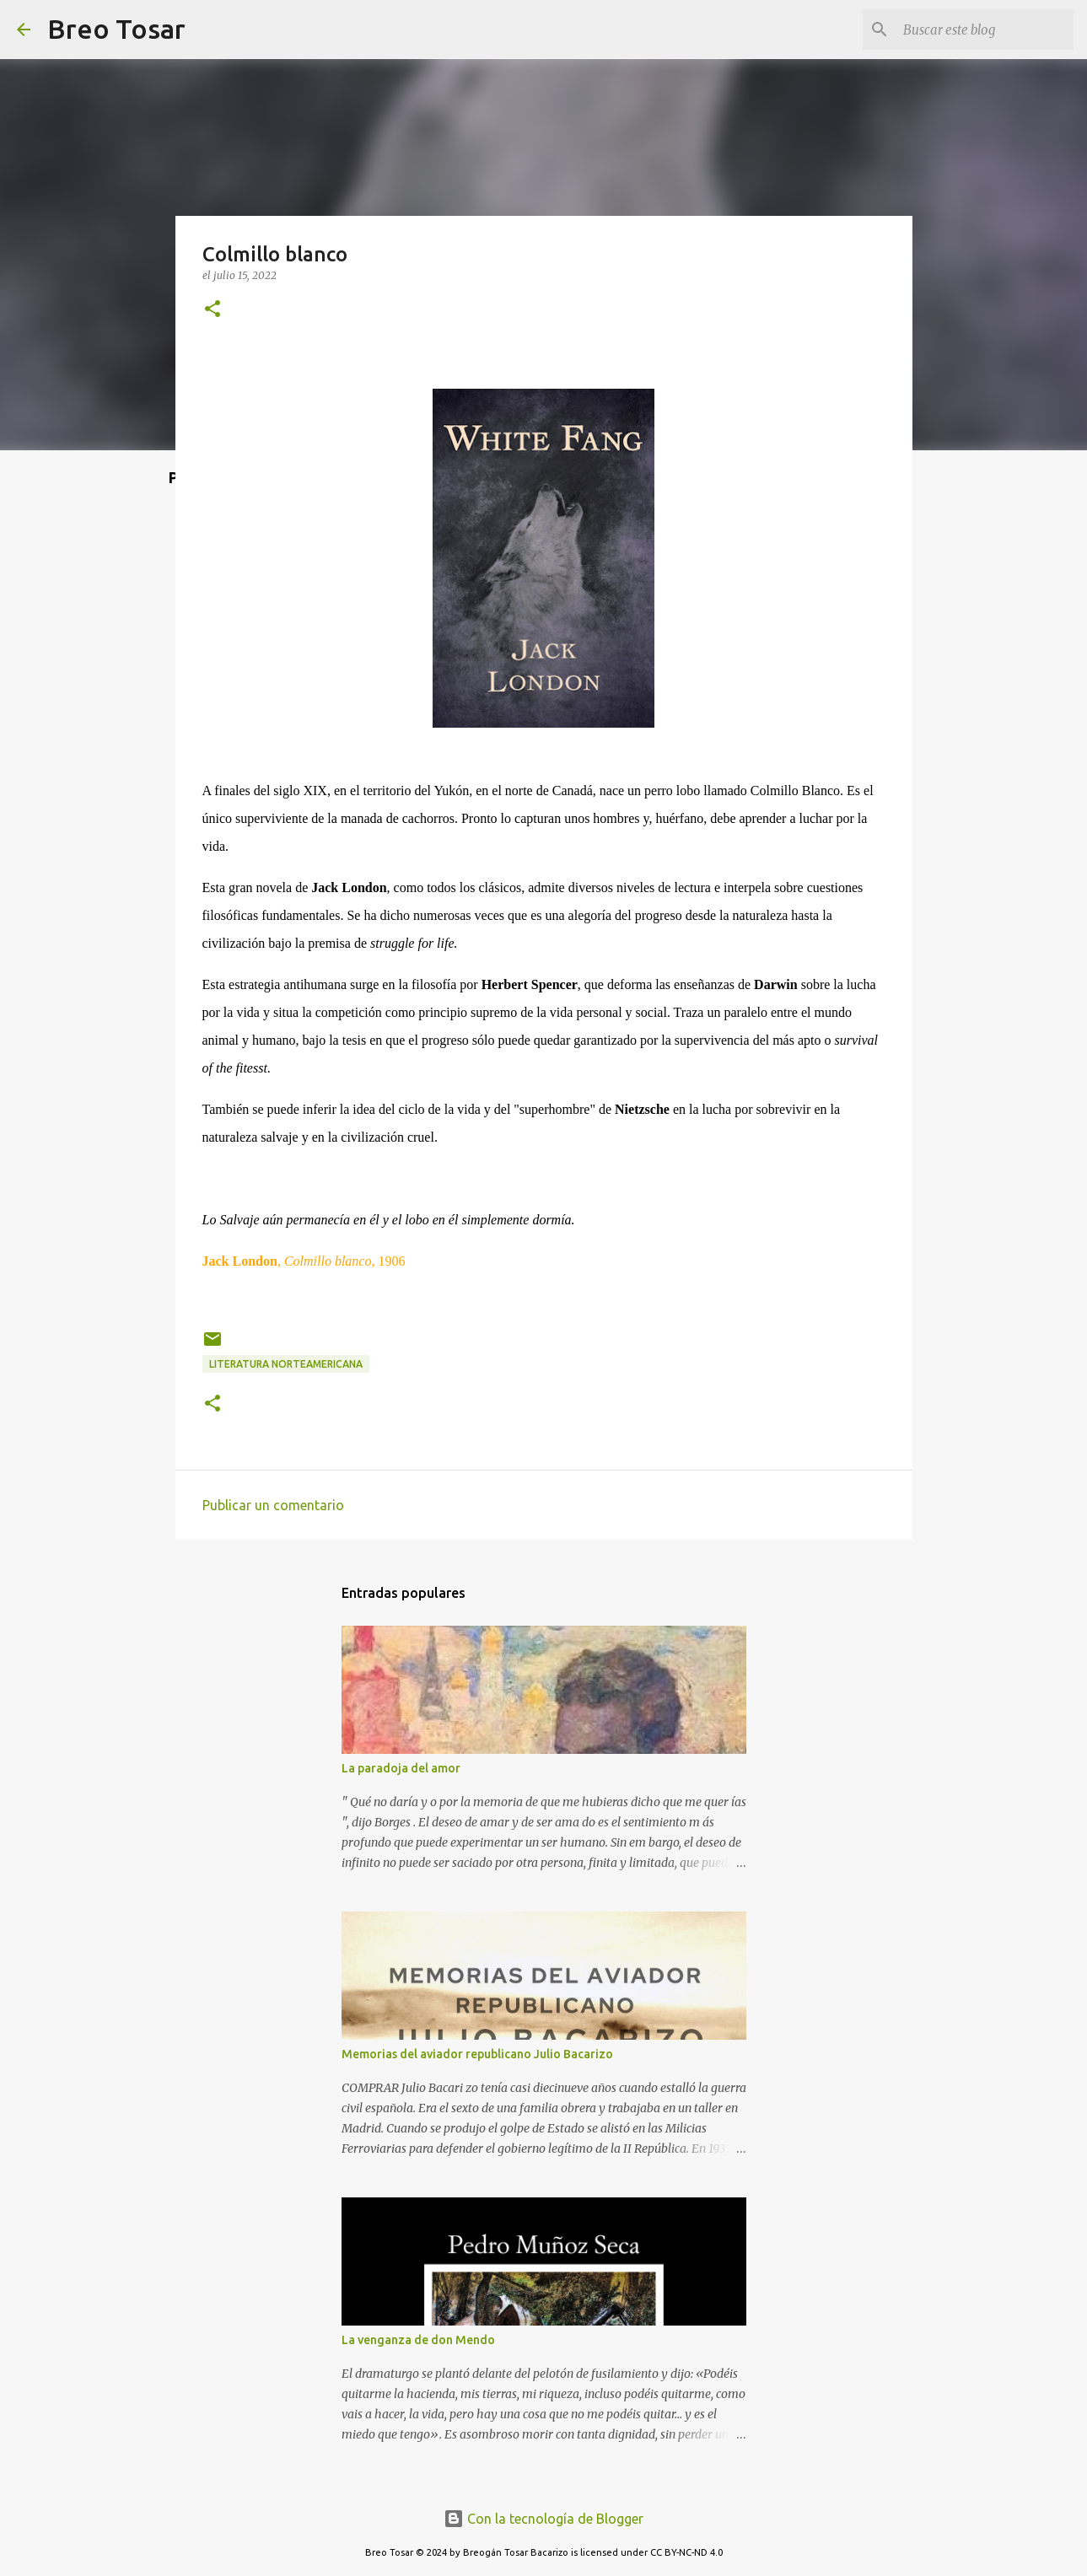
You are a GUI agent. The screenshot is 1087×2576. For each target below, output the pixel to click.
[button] (212, 309)
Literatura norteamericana (286, 1363)
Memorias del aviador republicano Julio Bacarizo (477, 2054)
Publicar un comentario (273, 1505)
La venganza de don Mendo (418, 2340)
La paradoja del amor (401, 1768)
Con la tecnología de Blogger (543, 2518)
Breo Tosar (116, 28)
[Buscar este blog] (985, 29)
